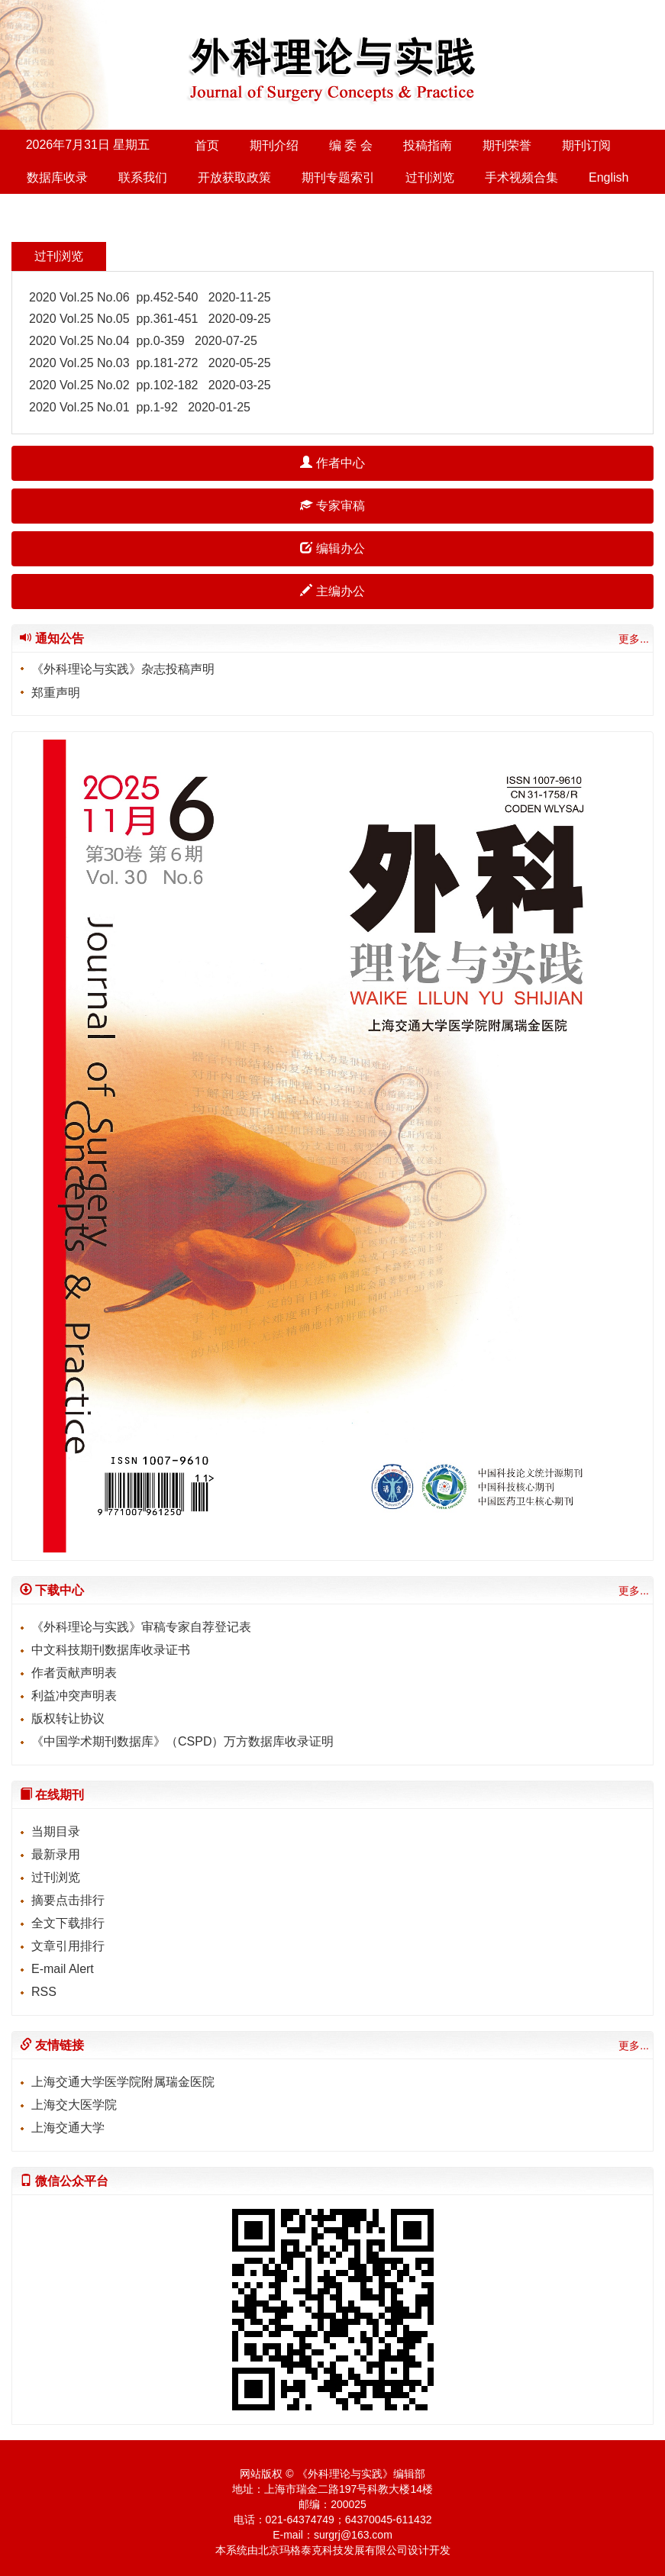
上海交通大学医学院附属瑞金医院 (123, 2081)
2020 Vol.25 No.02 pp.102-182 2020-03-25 (150, 385)
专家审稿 (332, 505)
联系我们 (142, 177)
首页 (207, 145)
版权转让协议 (68, 1718)
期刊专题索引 (338, 177)
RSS (43, 1991)
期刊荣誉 (507, 145)
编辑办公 (332, 548)
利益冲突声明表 (74, 1695)
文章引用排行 (68, 1945)
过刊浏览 (429, 177)
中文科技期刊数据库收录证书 (110, 1649)
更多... (633, 639)
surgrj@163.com (353, 2535)
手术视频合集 (521, 177)
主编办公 (332, 591)
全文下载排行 (68, 1923)
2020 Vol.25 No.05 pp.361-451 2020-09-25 (150, 318)
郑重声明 (55, 692)
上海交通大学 (68, 2127)
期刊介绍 (274, 145)
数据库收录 (57, 177)
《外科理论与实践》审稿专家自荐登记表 (141, 1626)
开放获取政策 (234, 177)
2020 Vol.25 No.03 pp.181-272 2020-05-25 (150, 362)
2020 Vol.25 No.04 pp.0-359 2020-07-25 (143, 340)
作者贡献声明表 (74, 1672)
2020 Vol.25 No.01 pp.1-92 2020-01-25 (139, 407)
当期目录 (55, 1831)
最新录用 (55, 1854)
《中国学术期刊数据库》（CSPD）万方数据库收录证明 (182, 1741)
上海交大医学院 (74, 2104)
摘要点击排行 (68, 1900)
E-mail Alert (62, 1968)
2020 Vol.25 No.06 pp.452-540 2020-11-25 (150, 297)
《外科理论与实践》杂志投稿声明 (123, 669)
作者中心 (332, 462)
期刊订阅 (586, 145)
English (608, 177)
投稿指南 (427, 145)
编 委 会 (351, 145)
